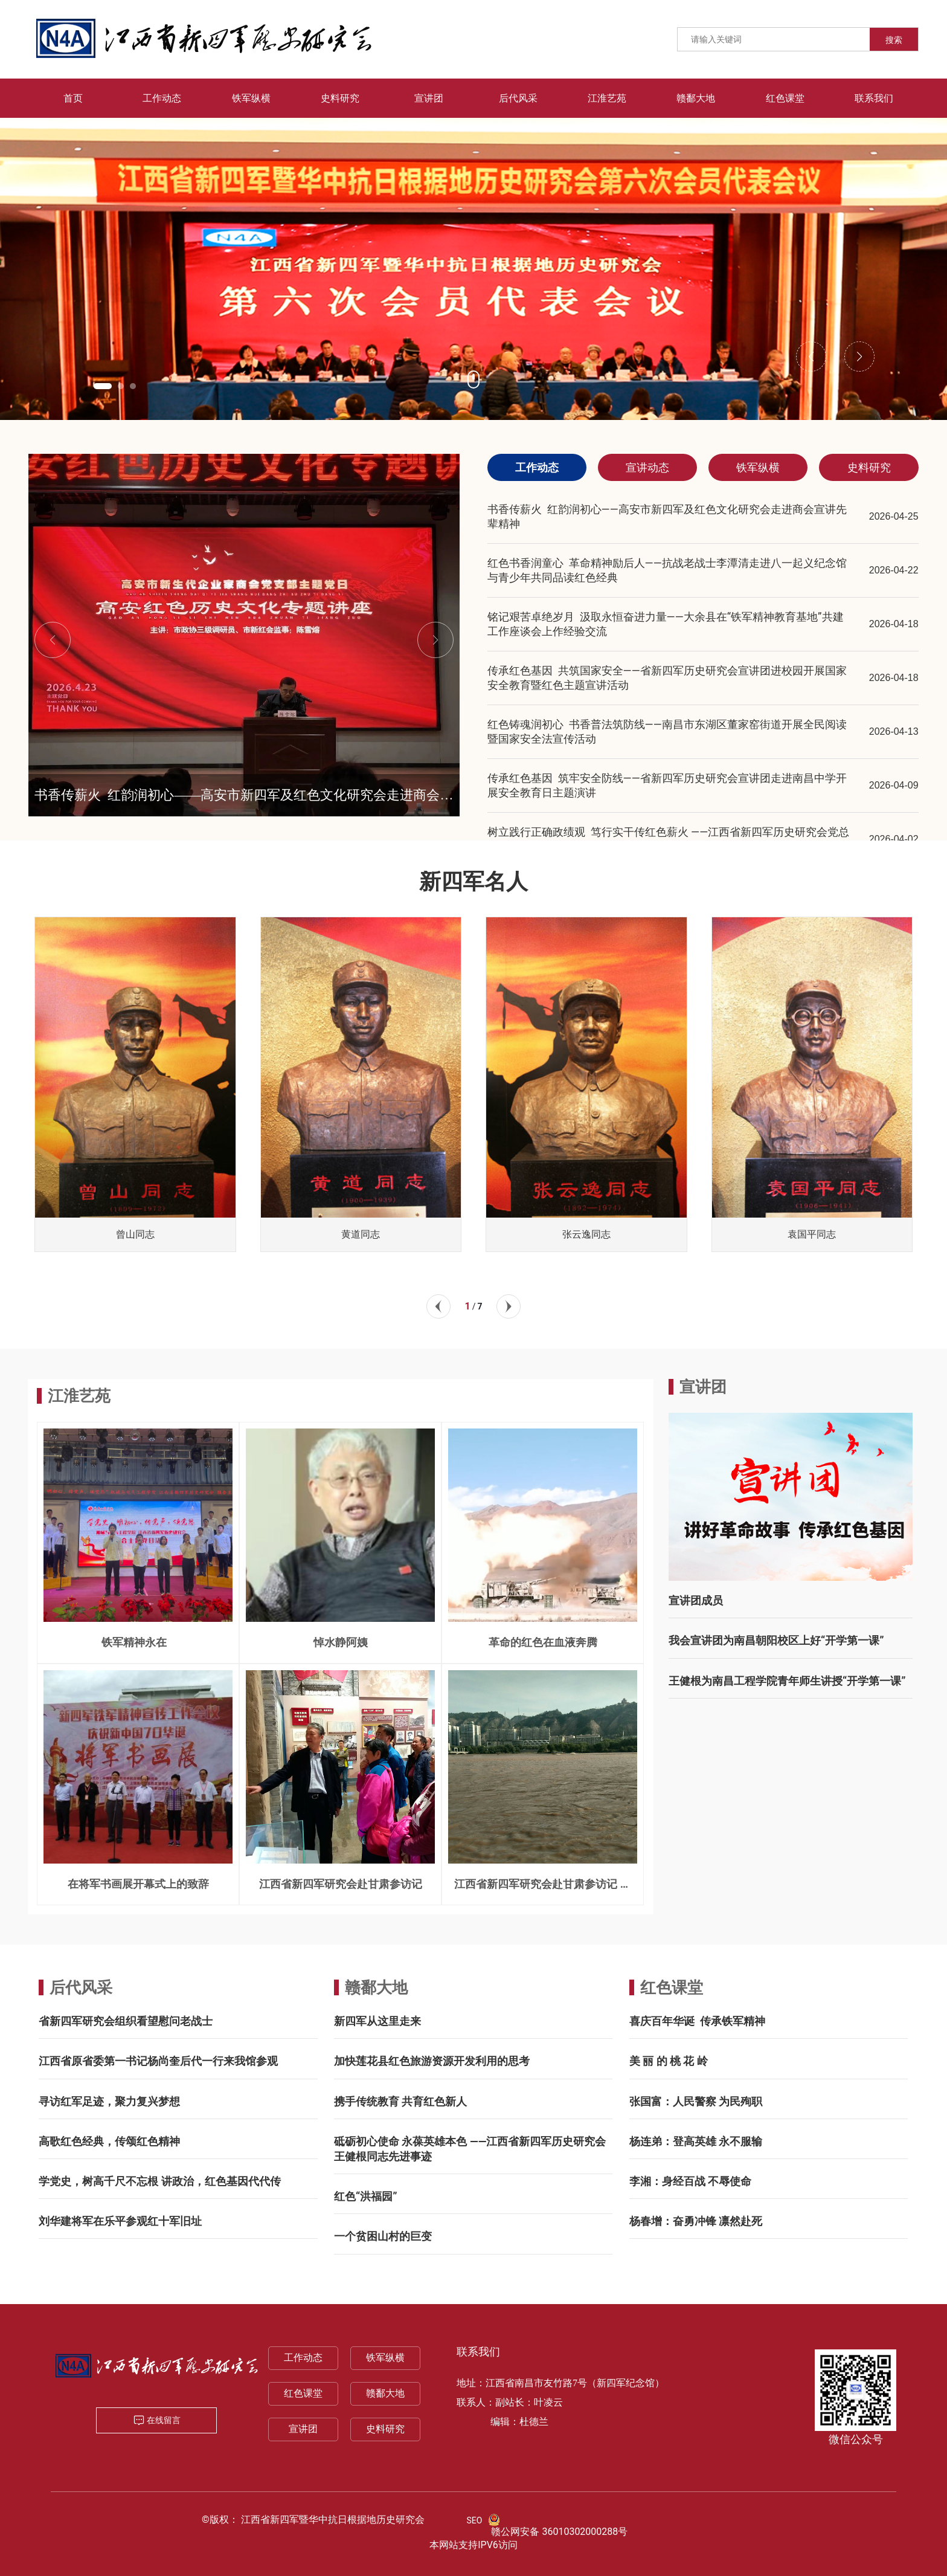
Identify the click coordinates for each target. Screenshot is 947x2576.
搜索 (893, 40)
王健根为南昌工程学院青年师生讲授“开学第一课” (787, 1680)
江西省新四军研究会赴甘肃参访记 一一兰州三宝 (542, 1889)
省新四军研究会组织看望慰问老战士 (126, 2021)
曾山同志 (135, 1234)
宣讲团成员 (696, 1600)
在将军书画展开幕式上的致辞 (138, 1883)
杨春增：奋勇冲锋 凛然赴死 (695, 2221)
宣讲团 (303, 2429)
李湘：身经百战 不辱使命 (690, 2181)
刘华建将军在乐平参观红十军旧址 (120, 2221)
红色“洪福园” (365, 2196)
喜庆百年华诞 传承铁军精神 (697, 2021)
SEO (475, 2520)
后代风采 (81, 1987)
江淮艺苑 (79, 1396)
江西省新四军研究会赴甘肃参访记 (340, 1883)
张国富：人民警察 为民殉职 (695, 2101)
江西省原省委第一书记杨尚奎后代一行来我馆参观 (158, 2061)
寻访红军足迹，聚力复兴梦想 (109, 2101)
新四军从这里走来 (377, 2021)
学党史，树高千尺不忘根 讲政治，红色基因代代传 (159, 2181)
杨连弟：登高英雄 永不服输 (695, 2141)
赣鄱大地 (376, 1987)
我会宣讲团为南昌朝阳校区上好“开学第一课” (776, 1640)
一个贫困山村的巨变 (383, 2236)
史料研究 (385, 2429)
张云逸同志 (586, 1234)
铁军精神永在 (138, 1642)
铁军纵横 (385, 2357)
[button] (103, 386)
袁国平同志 (812, 1234)
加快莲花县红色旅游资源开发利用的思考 (432, 2061)
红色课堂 (671, 1987)
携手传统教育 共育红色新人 (400, 2101)
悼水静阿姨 (340, 1642)
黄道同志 (360, 1234)
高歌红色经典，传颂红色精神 (109, 2141)
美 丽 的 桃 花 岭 (668, 2061)
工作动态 (303, 2357)
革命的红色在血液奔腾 (543, 1642)
